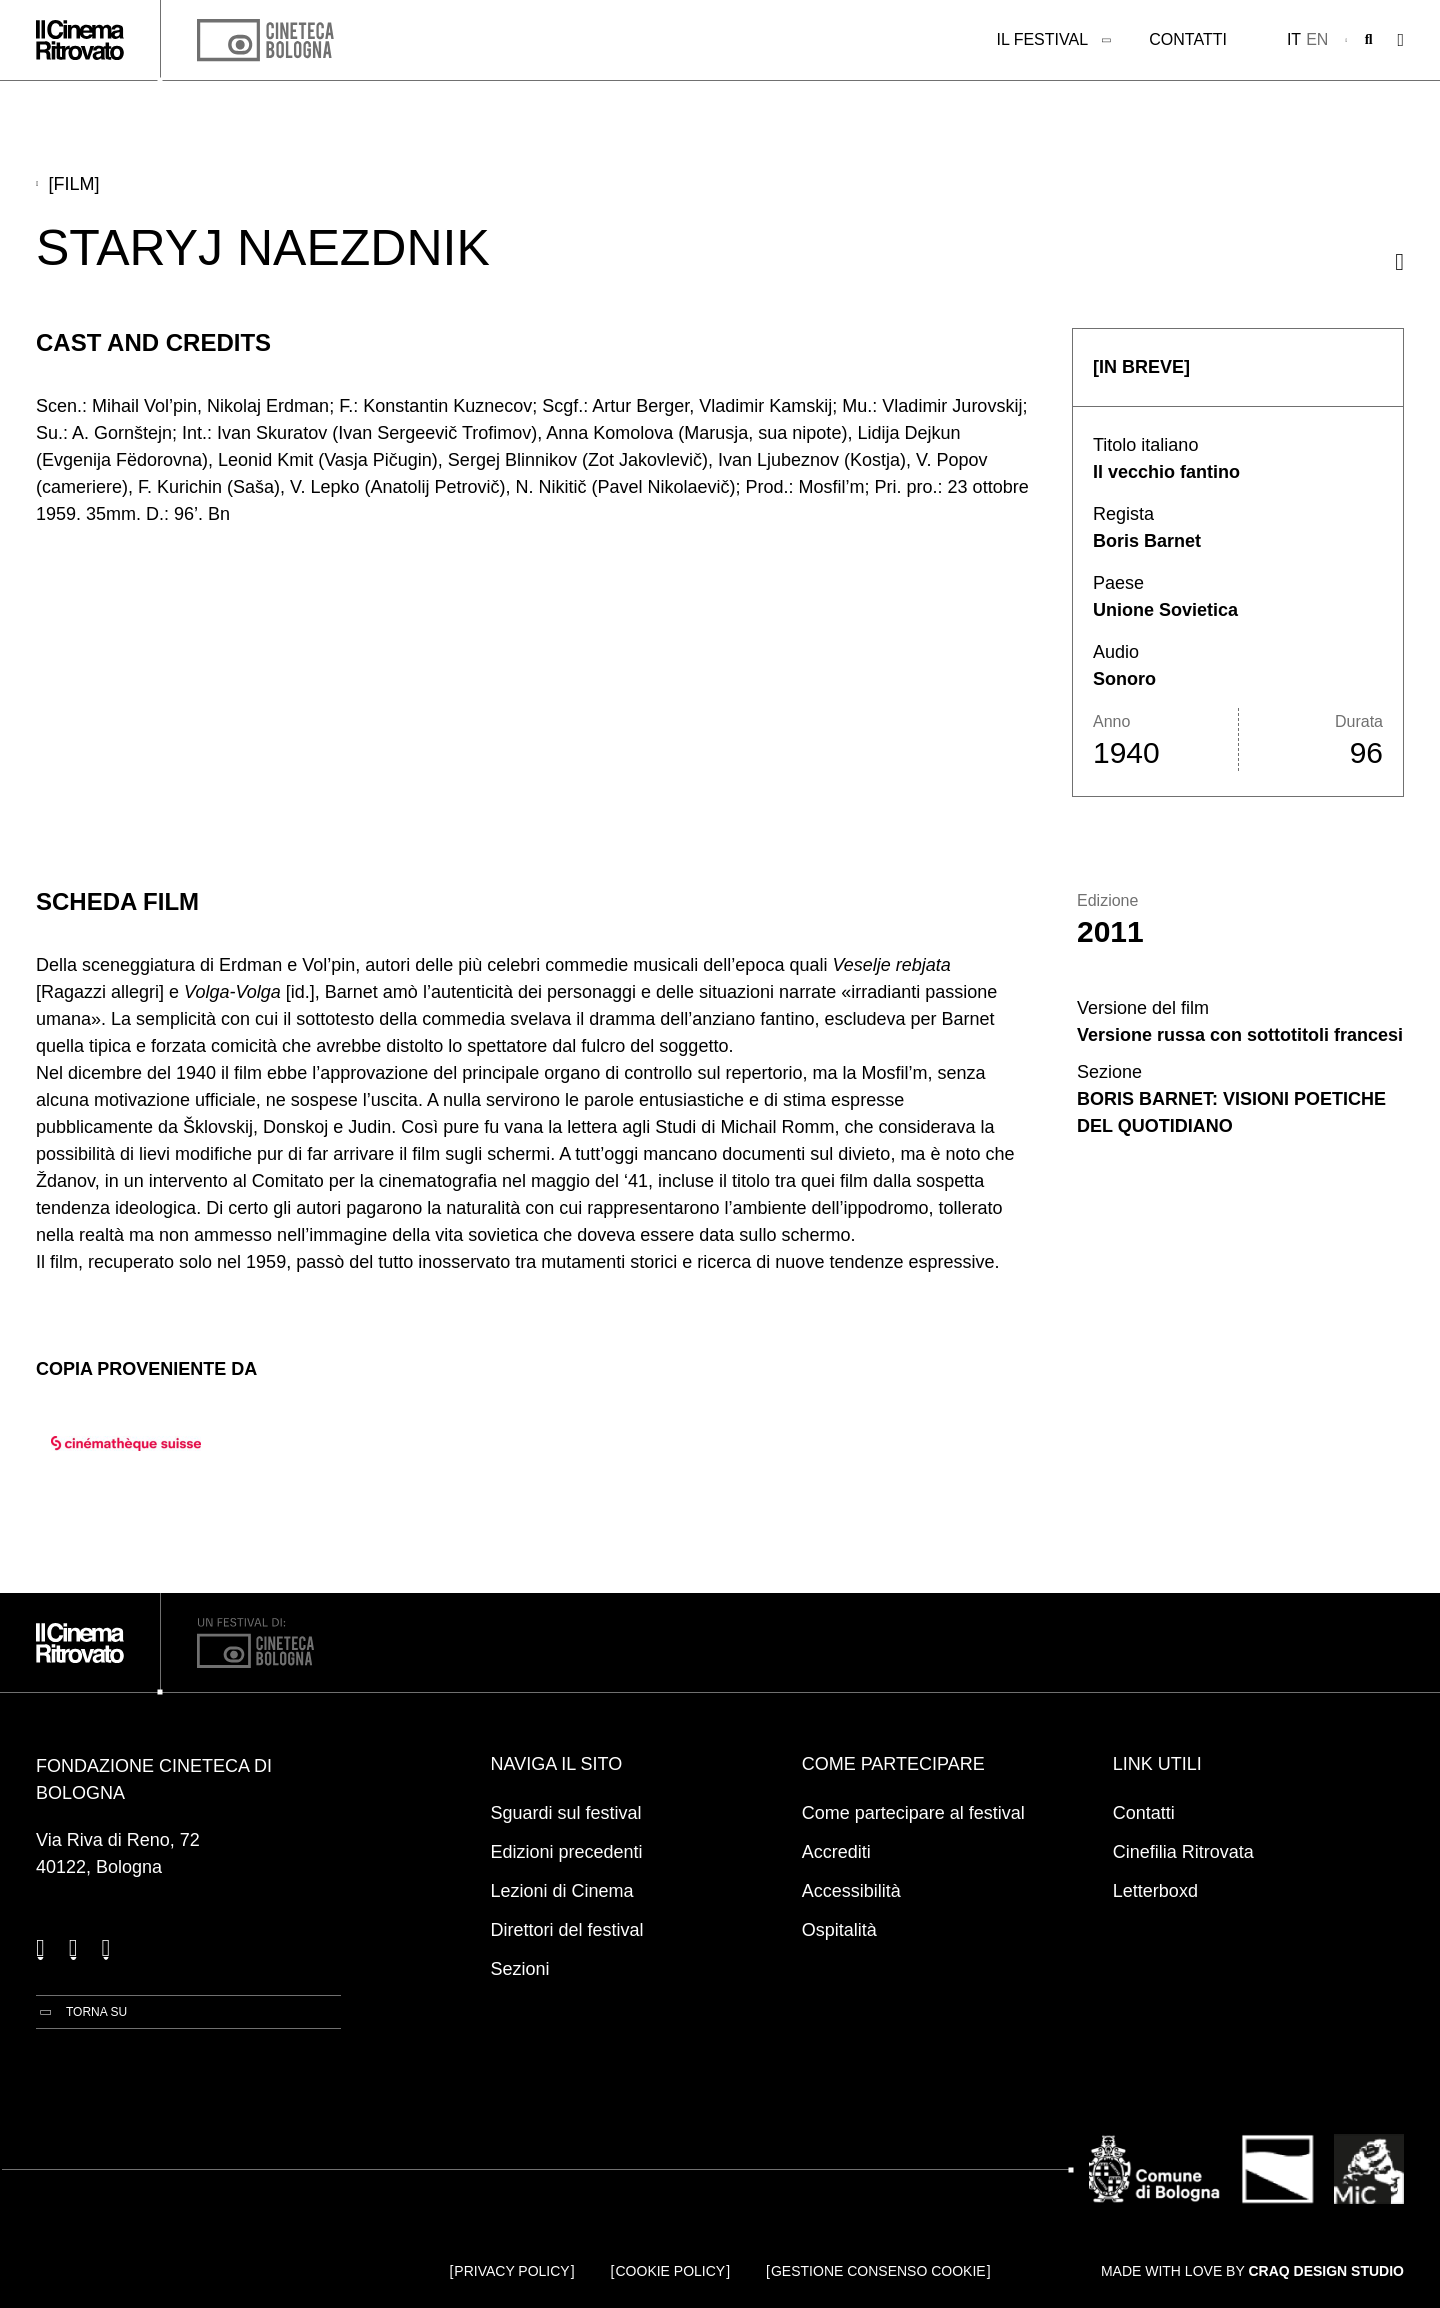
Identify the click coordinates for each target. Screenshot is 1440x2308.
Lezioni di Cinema (562, 1891)
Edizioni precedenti (567, 1852)
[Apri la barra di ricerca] (1369, 40)
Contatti (1188, 39)
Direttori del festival (567, 1930)
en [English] (1317, 39)
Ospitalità (839, 1930)
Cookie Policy (671, 2271)
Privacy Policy (511, 2271)
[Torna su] (81, 2012)
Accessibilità (851, 1891)
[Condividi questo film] (1399, 261)
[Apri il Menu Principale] (1400, 40)
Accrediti (836, 1852)
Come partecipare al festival (913, 1813)
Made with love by (1252, 2271)
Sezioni (520, 1969)
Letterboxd (1155, 1891)
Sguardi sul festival (566, 1813)
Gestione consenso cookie (878, 2271)
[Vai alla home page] (80, 40)
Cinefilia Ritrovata (1183, 1852)
